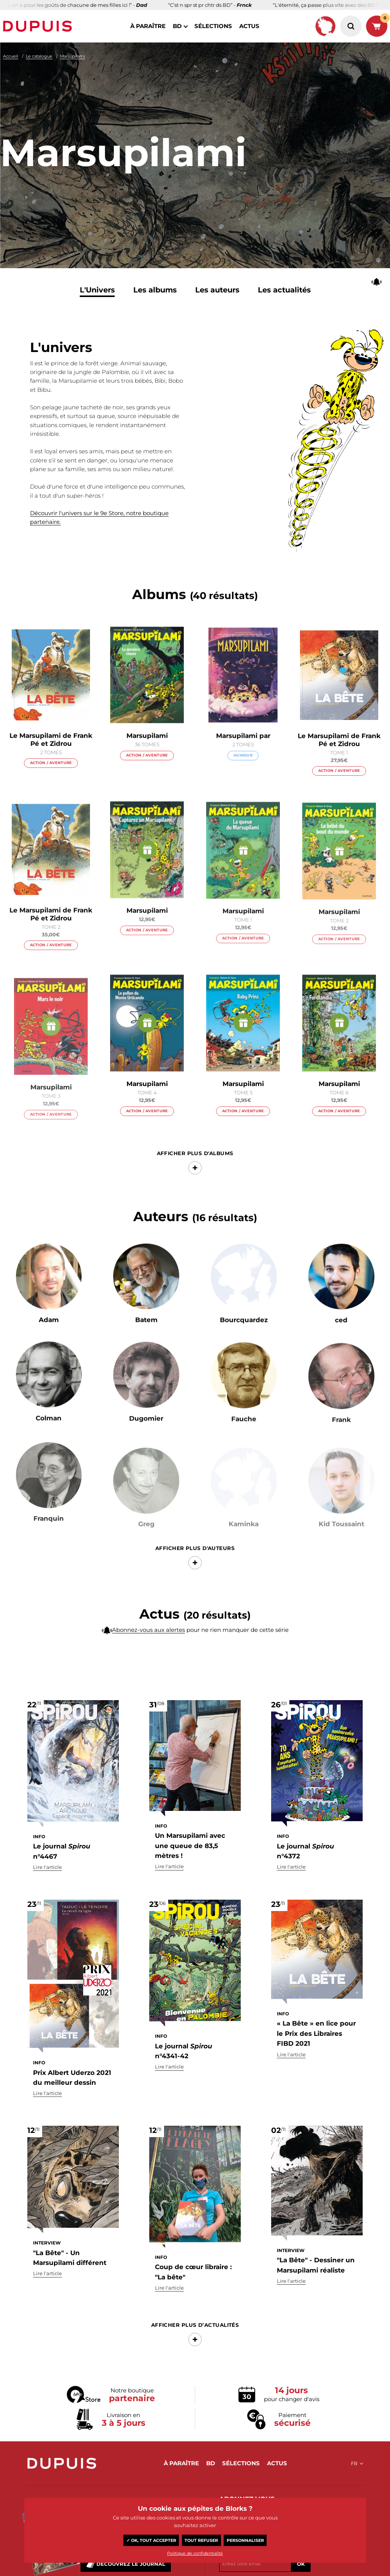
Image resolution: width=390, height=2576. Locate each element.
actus (249, 26)
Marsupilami (72, 56)
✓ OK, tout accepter (151, 2540)
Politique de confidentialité (195, 2553)
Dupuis (39, 26)
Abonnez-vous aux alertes (148, 1646)
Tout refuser (201, 2540)
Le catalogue (39, 56)
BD (177, 26)
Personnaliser (245, 2540)
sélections (213, 26)
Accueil (10, 56)
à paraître (148, 26)
